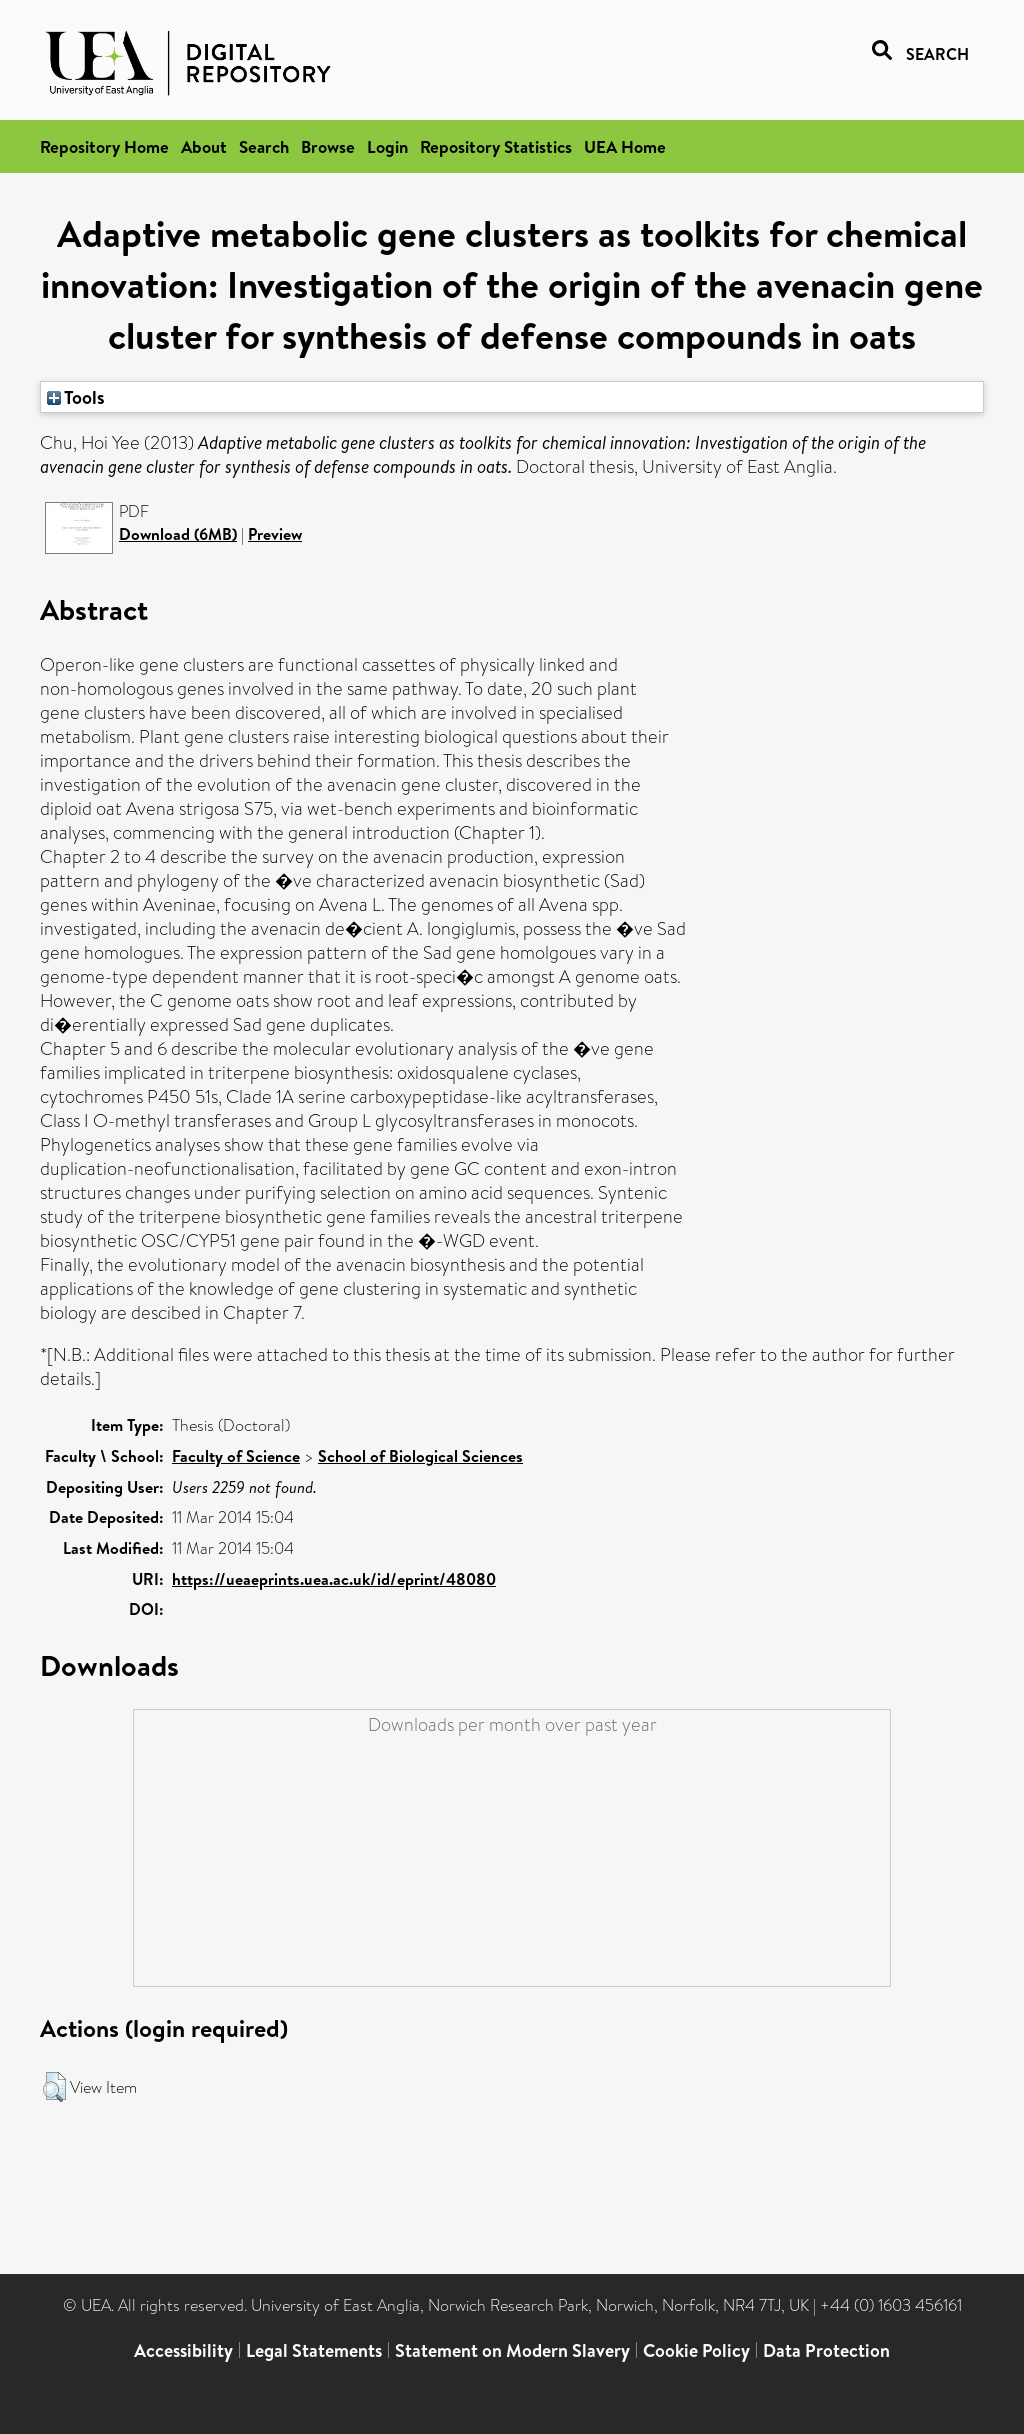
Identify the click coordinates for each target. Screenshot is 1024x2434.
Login (387, 146)
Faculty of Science (236, 1456)
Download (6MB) (178, 534)
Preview (275, 534)
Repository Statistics (496, 146)
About (204, 146)
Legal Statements (314, 2350)
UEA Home (625, 146)
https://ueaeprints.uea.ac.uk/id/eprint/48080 (334, 1579)
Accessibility (183, 2350)
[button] (54, 2087)
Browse (328, 146)
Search (264, 146)
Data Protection (826, 2350)
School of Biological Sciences (420, 1456)
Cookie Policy (696, 2350)
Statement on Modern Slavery (512, 2350)
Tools (76, 397)
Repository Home (104, 146)
